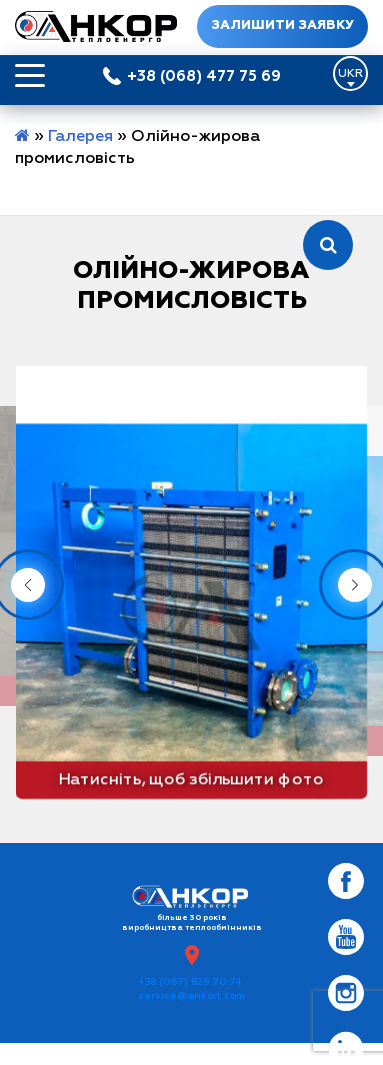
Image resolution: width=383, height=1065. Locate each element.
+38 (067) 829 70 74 (189, 982)
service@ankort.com (191, 996)
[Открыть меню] (30, 76)
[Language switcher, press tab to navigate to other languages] (350, 73)
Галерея (80, 137)
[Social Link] (346, 881)
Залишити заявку (282, 26)
